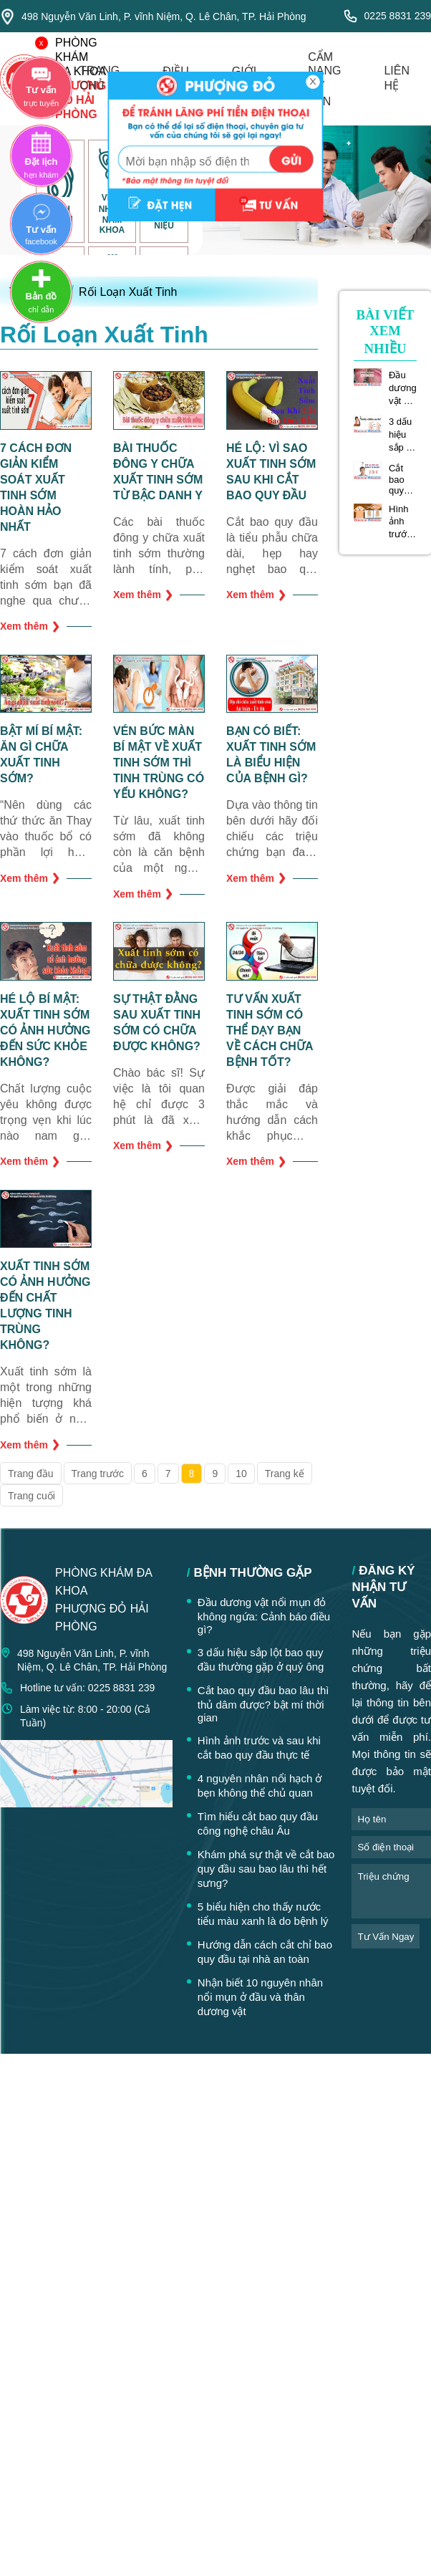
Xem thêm (29, 626)
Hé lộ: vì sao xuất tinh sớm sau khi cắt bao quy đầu (271, 471)
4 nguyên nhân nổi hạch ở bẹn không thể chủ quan (260, 1785)
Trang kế (284, 1473)
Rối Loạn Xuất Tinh (128, 292)
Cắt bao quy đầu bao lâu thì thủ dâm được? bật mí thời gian (402, 479)
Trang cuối (31, 1495)
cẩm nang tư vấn (324, 79)
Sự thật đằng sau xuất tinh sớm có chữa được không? (156, 1022)
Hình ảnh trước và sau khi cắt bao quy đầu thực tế (402, 522)
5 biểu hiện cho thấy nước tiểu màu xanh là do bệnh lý (263, 1913)
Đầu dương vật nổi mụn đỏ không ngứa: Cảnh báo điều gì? (403, 388)
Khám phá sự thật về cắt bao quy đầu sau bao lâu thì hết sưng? (266, 1868)
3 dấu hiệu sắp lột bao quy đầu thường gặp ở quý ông (403, 434)
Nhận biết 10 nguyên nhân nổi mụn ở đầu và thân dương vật (260, 1996)
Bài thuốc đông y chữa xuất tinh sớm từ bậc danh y (158, 471)
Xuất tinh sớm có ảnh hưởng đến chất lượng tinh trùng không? (45, 1305)
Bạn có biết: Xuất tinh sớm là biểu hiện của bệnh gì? (271, 754)
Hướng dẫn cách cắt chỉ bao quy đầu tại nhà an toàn (265, 1951)
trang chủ (99, 78)
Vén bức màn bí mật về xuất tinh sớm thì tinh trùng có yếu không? (158, 762)
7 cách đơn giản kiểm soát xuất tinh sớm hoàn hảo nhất (36, 487)
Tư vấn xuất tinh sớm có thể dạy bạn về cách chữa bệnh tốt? (269, 1030)
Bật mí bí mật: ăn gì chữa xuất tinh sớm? (41, 754)
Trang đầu (31, 1473)
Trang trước (98, 1473)
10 (241, 1473)
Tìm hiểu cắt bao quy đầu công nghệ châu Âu (258, 1823)
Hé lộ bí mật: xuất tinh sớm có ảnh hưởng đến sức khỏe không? (45, 1030)
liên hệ (397, 78)
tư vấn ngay (385, 1936)
